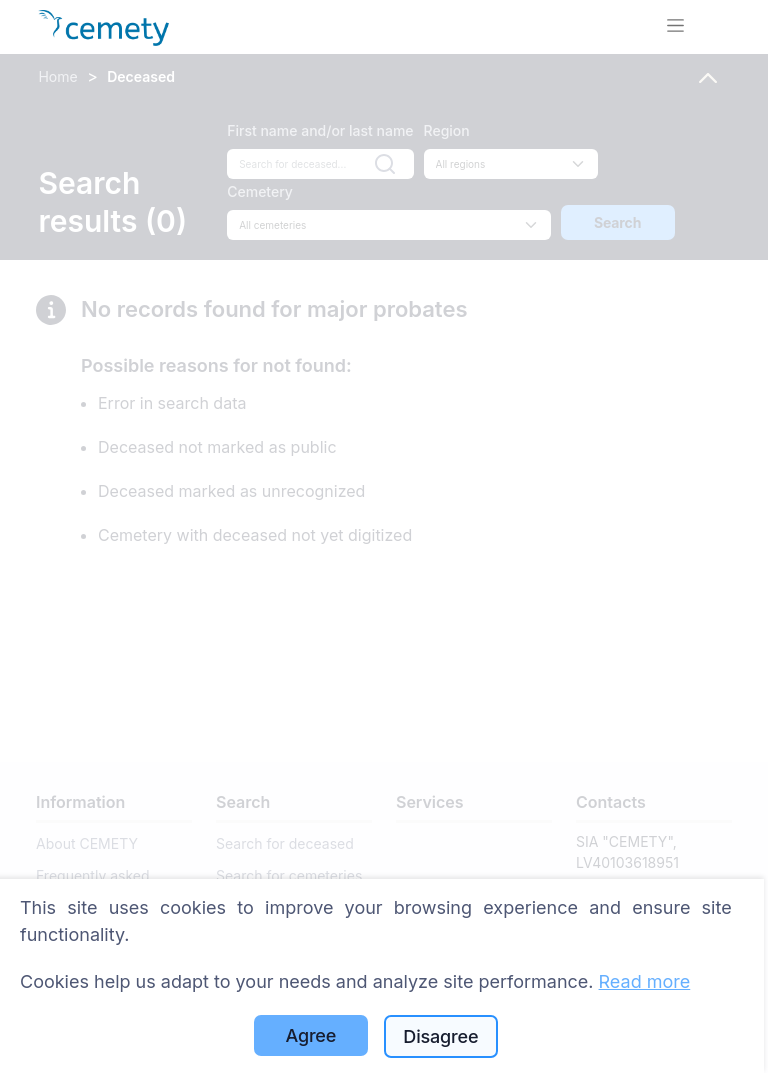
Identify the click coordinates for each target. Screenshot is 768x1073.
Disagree (440, 1036)
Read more (645, 981)
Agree (311, 1035)
